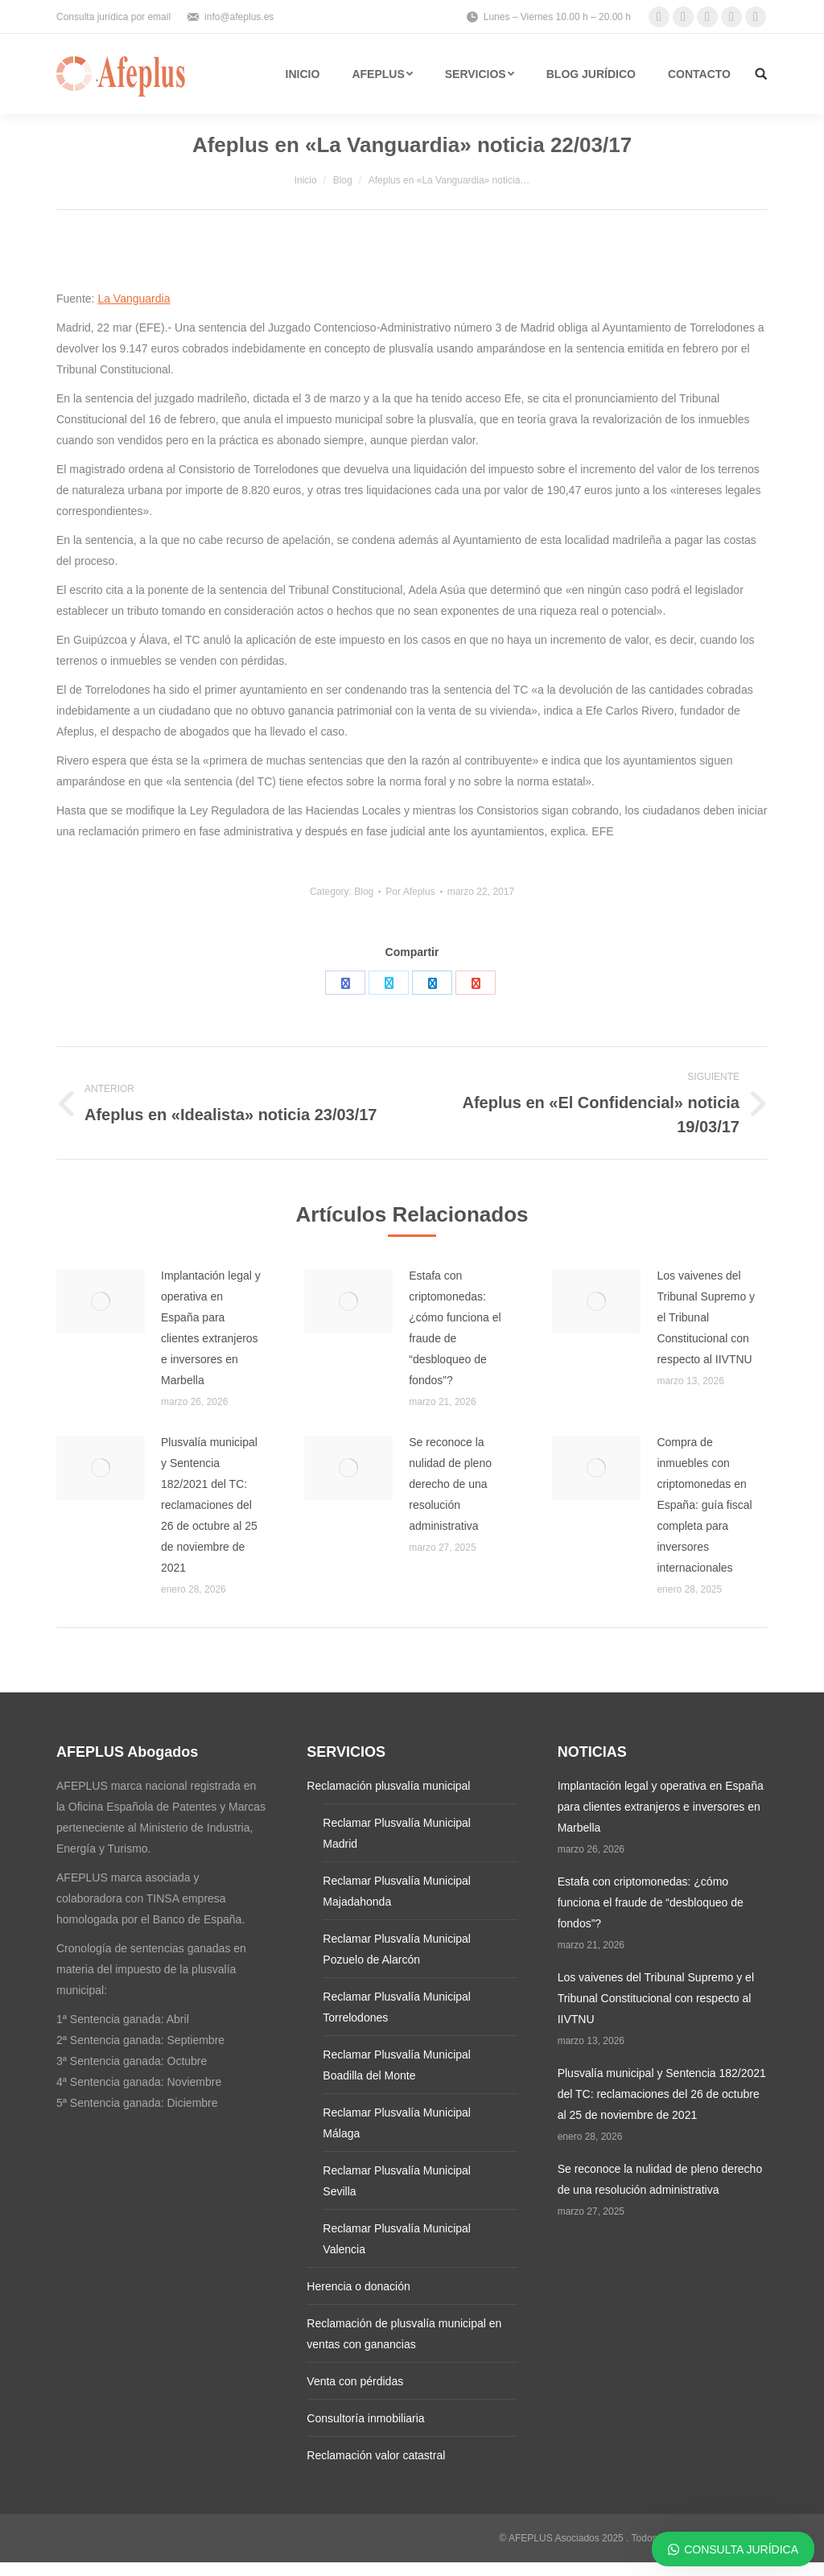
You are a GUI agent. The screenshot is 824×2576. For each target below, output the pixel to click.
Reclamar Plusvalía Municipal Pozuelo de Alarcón (397, 1949)
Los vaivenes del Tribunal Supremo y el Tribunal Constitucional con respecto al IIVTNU (706, 1317)
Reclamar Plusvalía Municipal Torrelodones (397, 2007)
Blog (342, 180)
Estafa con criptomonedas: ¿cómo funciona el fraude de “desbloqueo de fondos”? (455, 1328)
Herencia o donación (358, 2286)
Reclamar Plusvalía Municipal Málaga (397, 2123)
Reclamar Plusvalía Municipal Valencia (397, 2239)
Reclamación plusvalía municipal (388, 1785)
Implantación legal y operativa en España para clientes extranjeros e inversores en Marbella (211, 1328)
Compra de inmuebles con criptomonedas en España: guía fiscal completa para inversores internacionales (704, 1505)
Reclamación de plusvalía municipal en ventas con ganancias (404, 2334)
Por (410, 891)
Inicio (306, 180)
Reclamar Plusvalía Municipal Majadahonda (397, 1891)
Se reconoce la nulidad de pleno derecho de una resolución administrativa (450, 1484)
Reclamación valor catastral (376, 2455)
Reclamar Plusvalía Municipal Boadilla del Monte (397, 2065)
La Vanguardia (133, 298)
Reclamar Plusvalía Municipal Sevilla (397, 2181)
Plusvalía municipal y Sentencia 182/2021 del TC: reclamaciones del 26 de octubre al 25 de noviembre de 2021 (209, 1505)
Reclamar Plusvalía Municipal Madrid (397, 1833)
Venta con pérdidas (355, 2381)
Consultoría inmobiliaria (365, 2418)
